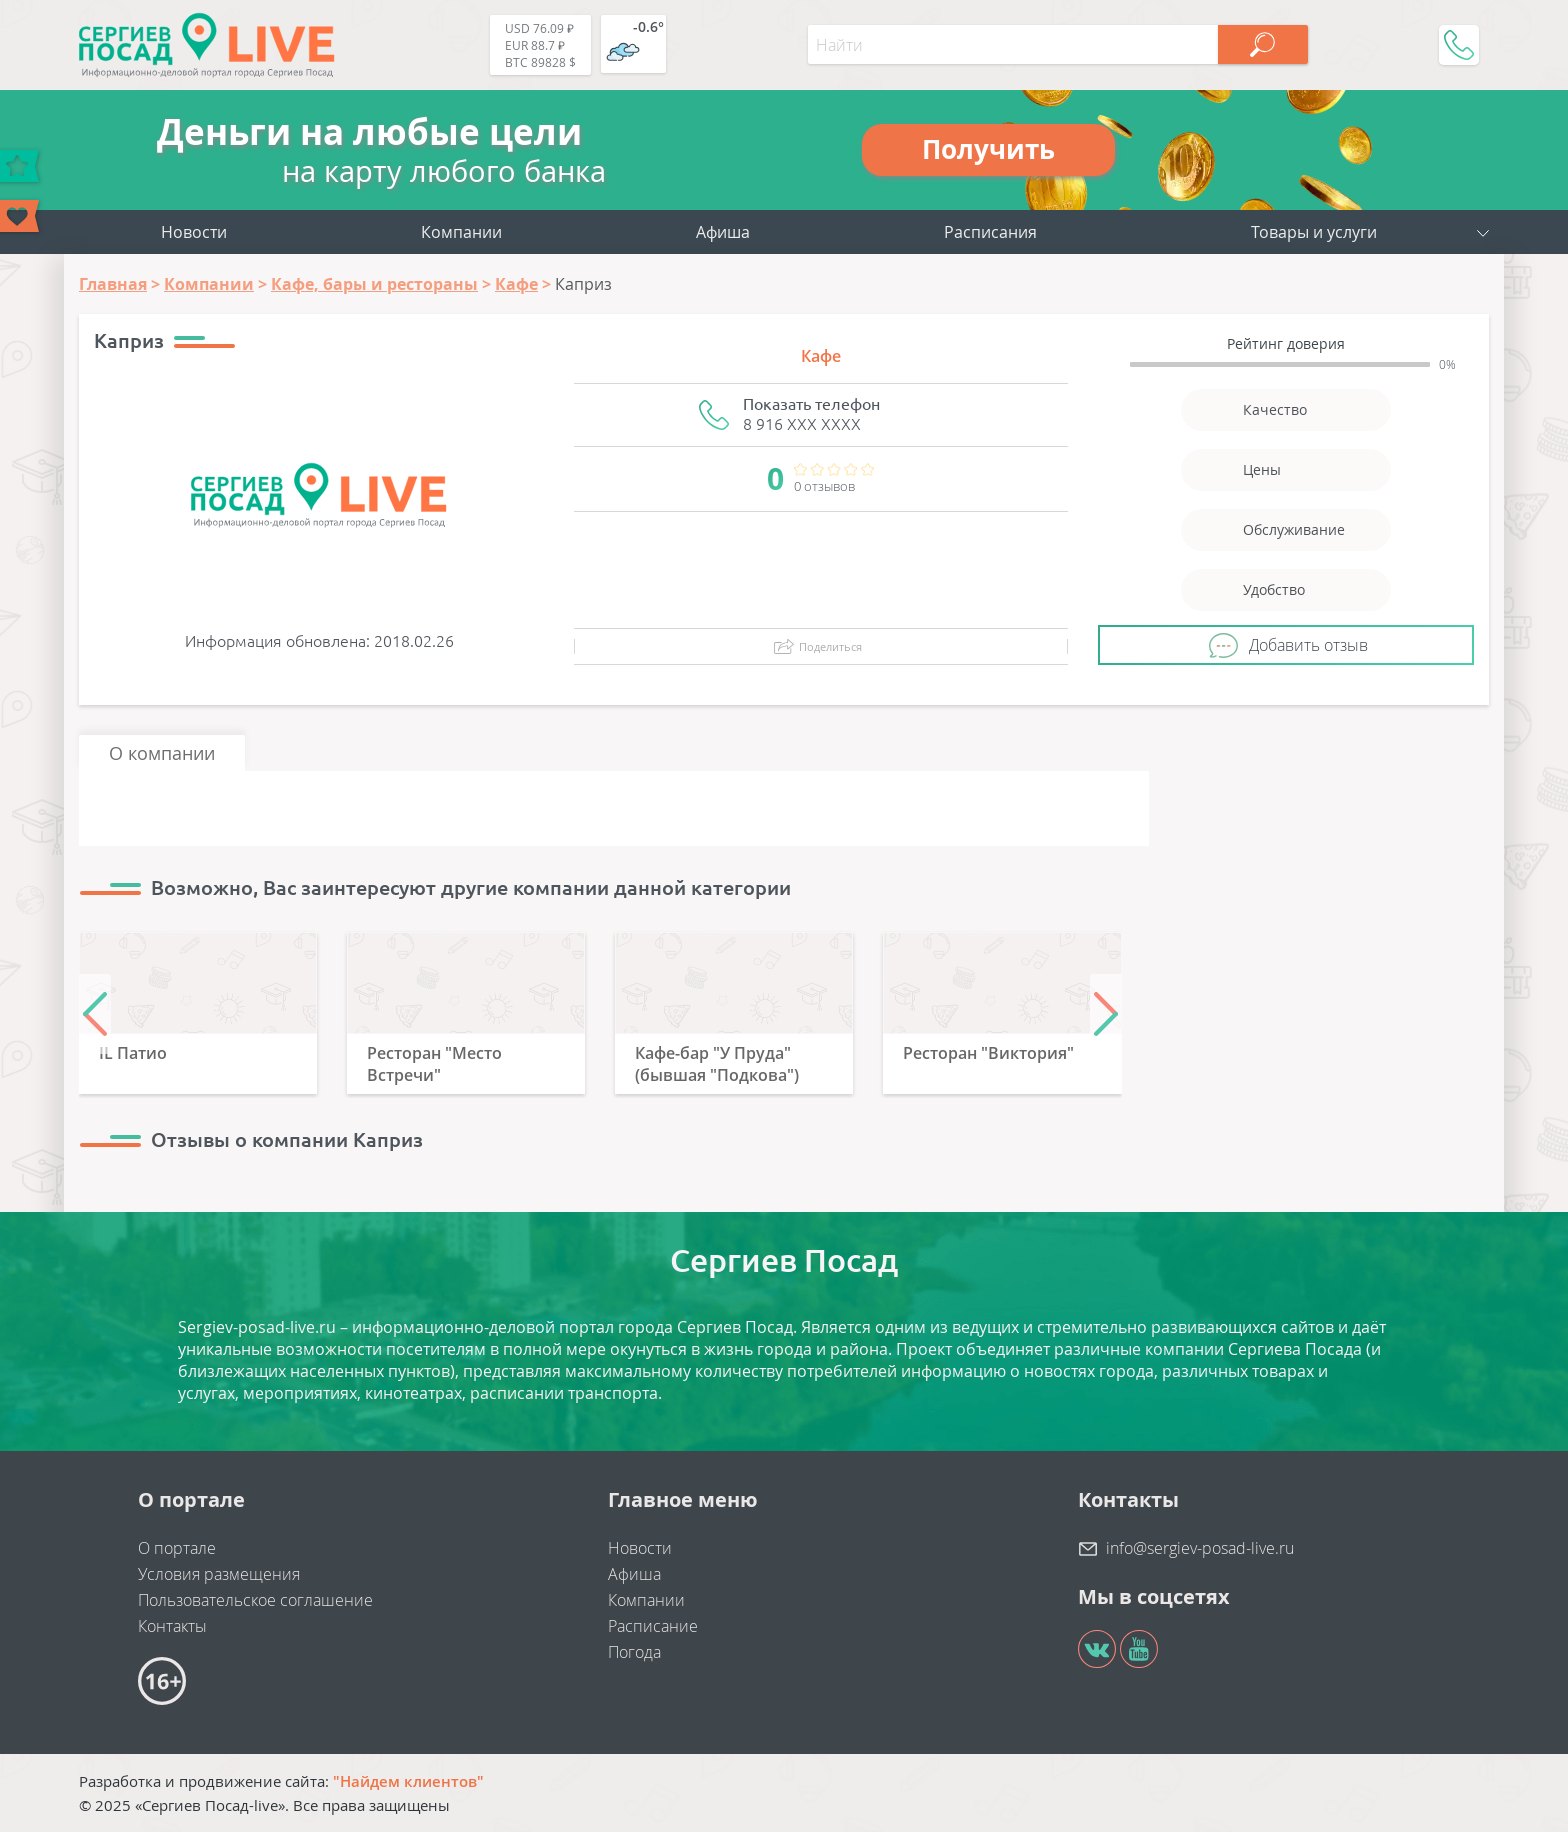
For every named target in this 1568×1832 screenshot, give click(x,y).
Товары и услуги (1314, 232)
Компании (461, 232)
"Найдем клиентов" (408, 1781)
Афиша (723, 232)
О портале (177, 1548)
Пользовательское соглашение (255, 1600)
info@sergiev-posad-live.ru (1200, 1548)
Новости (194, 232)
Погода (634, 1652)
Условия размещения (219, 1574)
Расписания (990, 232)
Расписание (653, 1626)
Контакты (172, 1626)
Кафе (821, 356)
